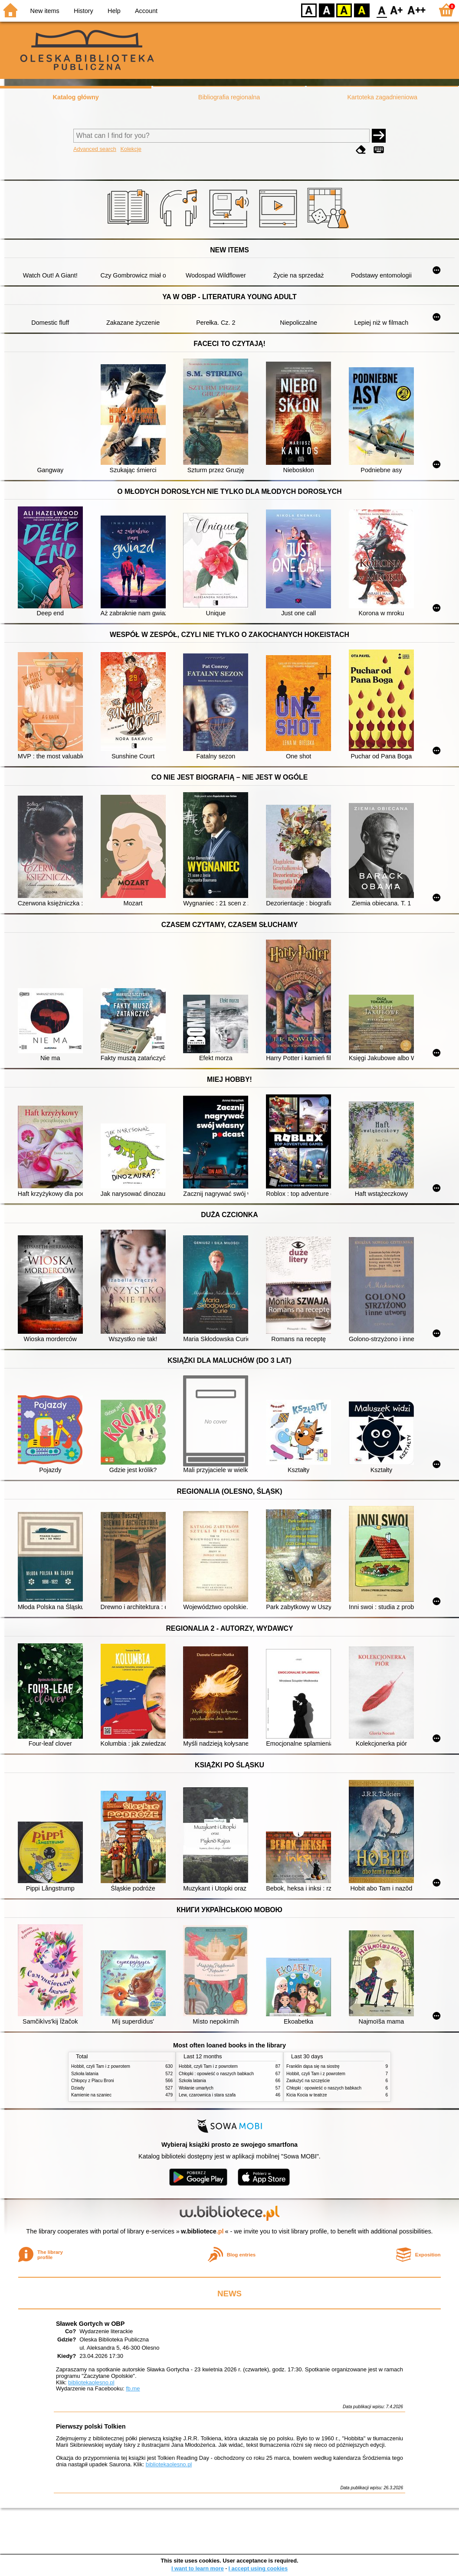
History (83, 10)
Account (146, 10)
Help (114, 10)
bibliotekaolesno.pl (91, 2382)
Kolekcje (130, 149)
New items (44, 10)
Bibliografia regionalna (229, 97)
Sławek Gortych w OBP (90, 2323)
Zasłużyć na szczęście (308, 2080)
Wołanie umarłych (196, 2088)
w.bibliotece (202, 2231)
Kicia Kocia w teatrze (306, 2095)
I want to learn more (197, 2568)
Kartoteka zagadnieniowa (383, 97)
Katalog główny (75, 97)
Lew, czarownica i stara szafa (207, 2095)
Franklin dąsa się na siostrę (313, 2066)
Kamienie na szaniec (91, 2095)
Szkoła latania (84, 2073)
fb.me (133, 2388)
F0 (381, 9)
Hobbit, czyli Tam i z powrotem (100, 2066)
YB (343, 9)
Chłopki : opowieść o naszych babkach (216, 2073)
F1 (397, 9)
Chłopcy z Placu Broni (92, 2080)
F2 (417, 9)
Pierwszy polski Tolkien (90, 2426)
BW (326, 9)
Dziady (78, 2088)
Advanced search (94, 149)
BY (361, 9)
